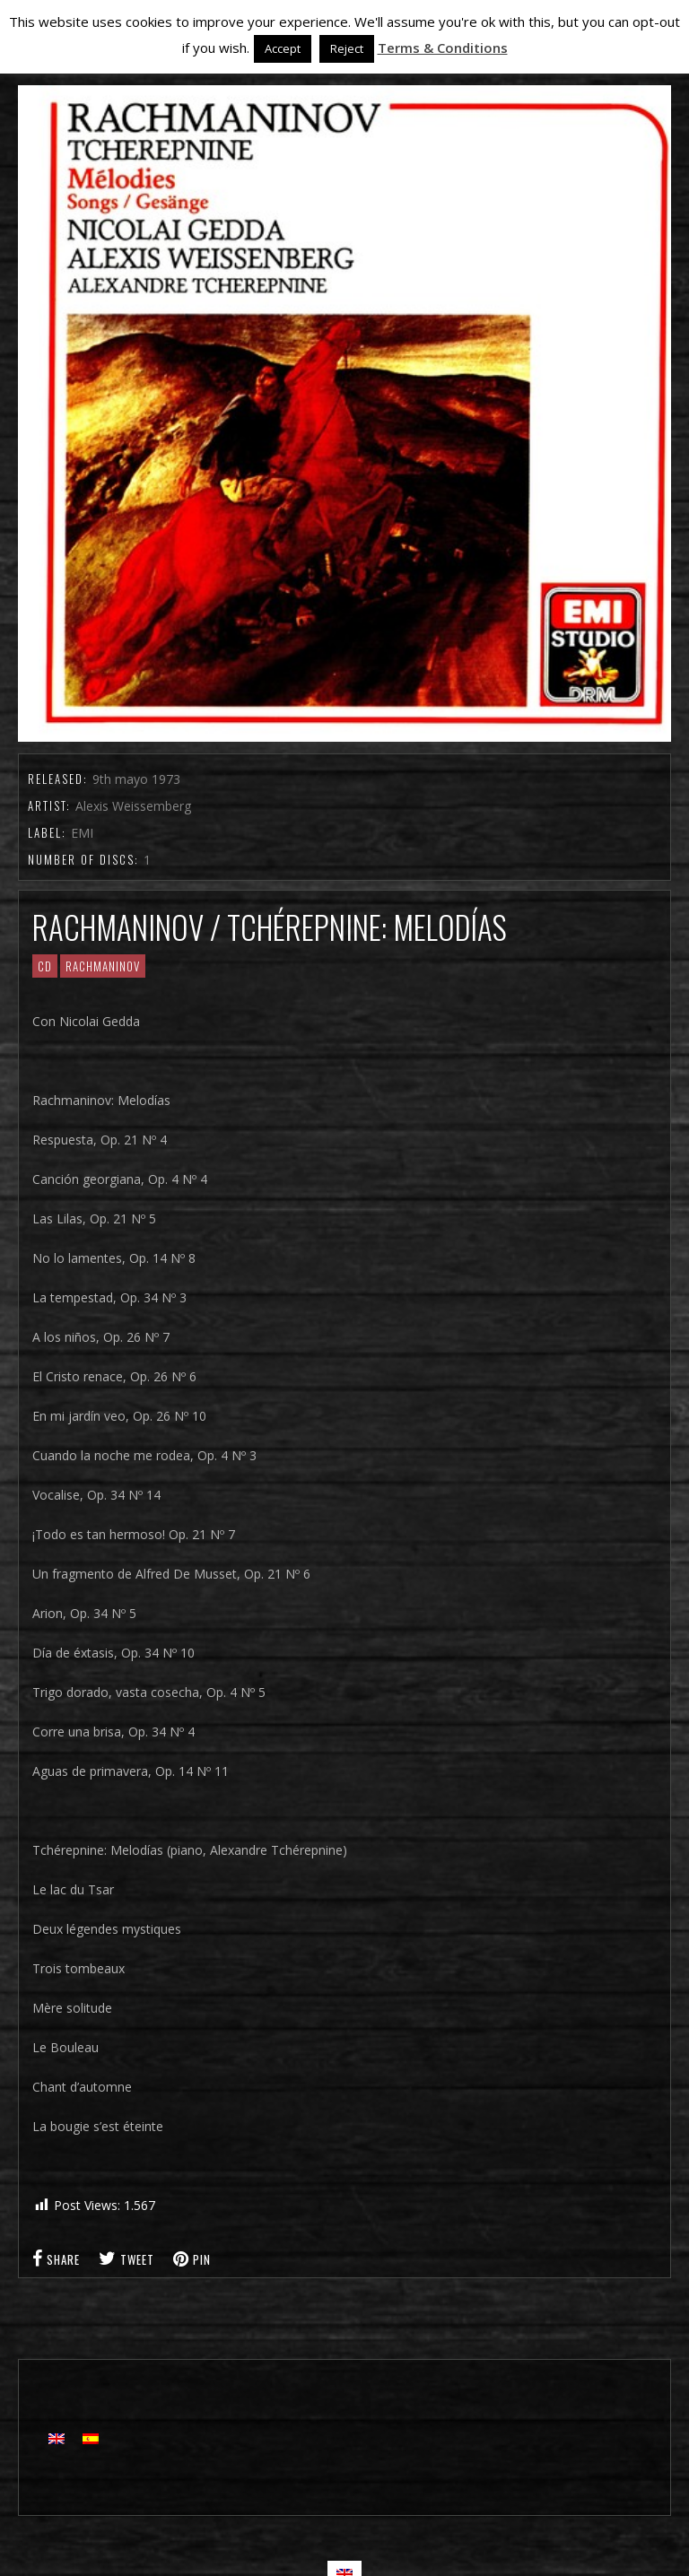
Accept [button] (283, 48)
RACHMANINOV (102, 966)
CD (45, 966)
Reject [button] (346, 48)
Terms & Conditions (443, 48)
